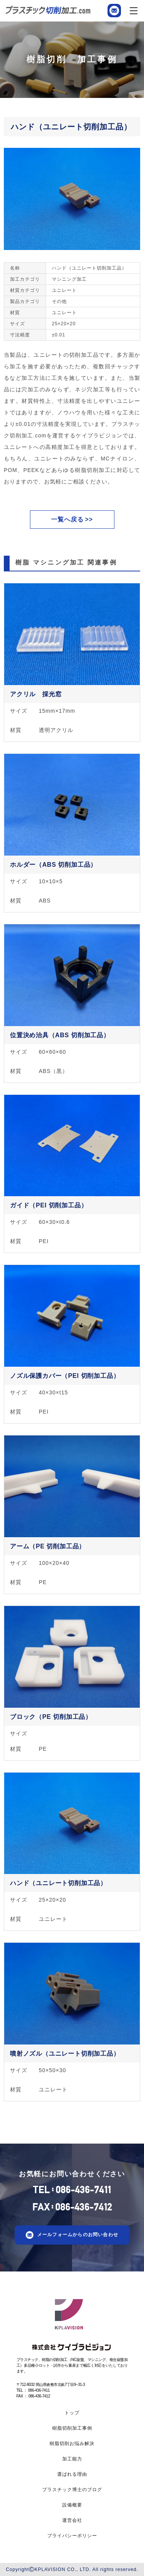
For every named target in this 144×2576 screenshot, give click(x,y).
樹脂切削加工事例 (72, 2428)
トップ (72, 2412)
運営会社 (72, 2520)
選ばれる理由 (72, 2474)
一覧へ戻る (67, 519)
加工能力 (72, 2459)
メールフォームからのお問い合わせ (77, 2234)
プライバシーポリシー (72, 2535)
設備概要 (72, 2505)
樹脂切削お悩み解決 (72, 2443)
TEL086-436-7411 (72, 2190)
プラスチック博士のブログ (72, 2489)
